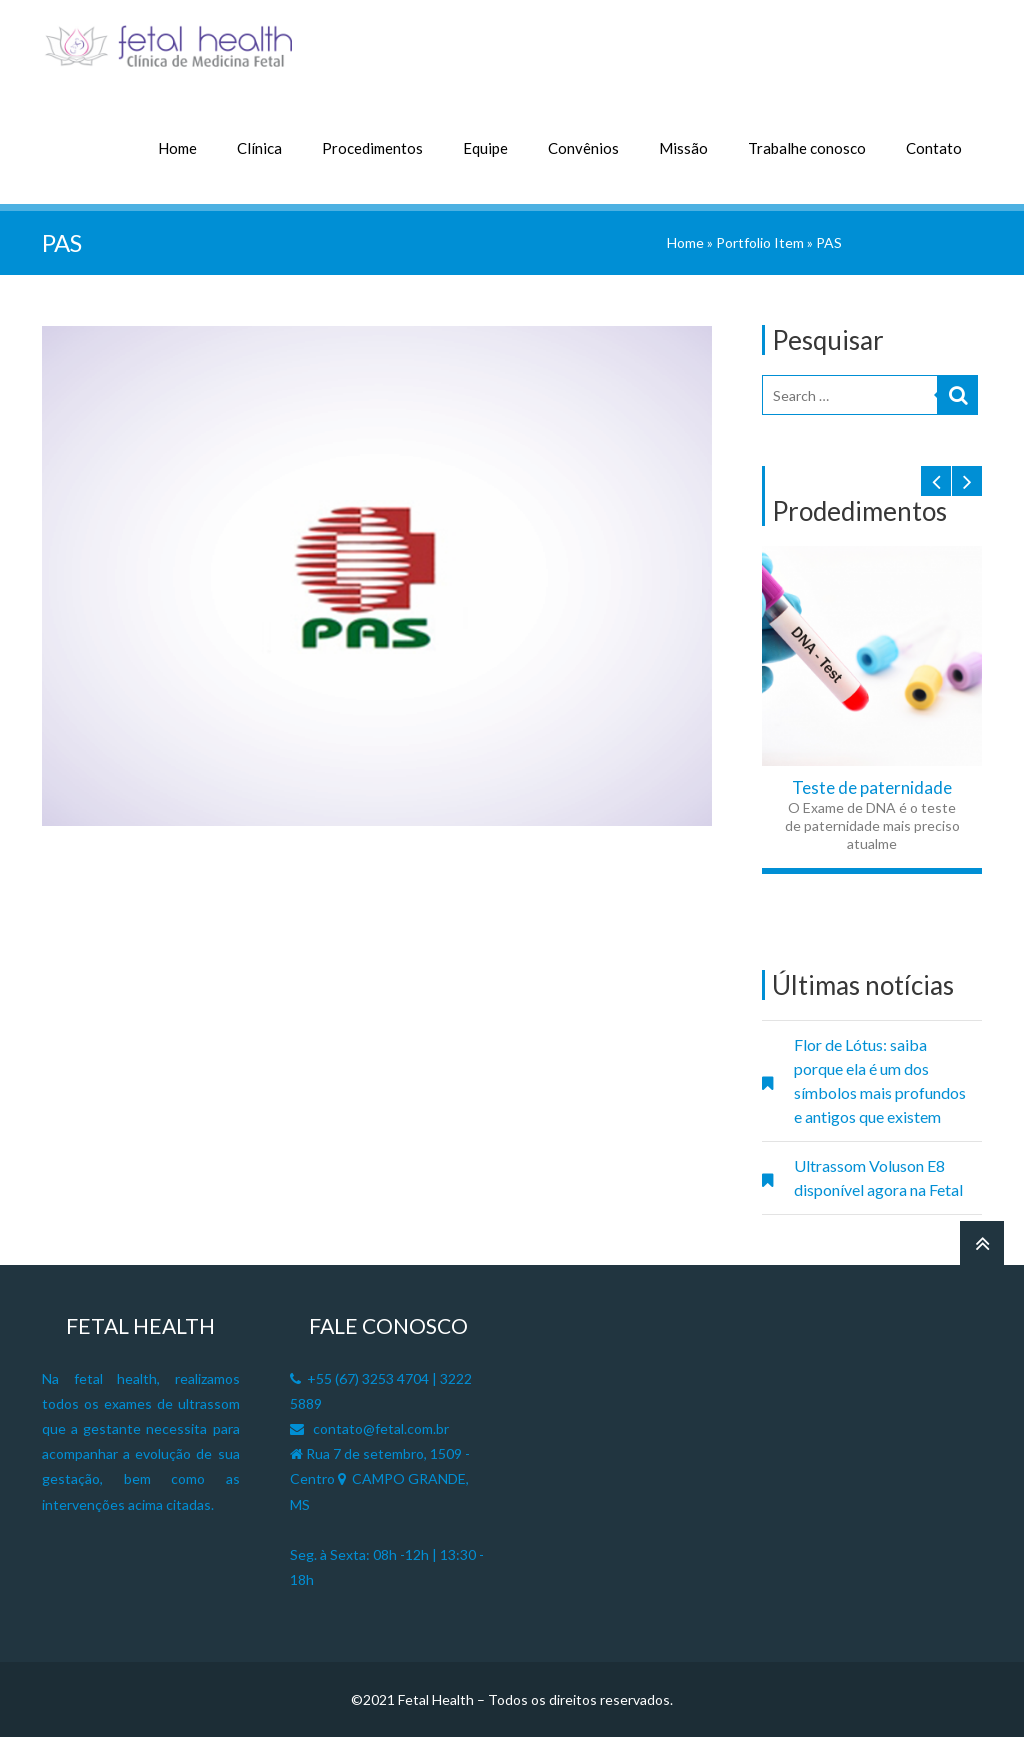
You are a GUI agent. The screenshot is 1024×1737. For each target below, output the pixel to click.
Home (177, 148)
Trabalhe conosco (807, 148)
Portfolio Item (760, 242)
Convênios (583, 148)
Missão (683, 148)
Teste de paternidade (872, 787)
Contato (934, 148)
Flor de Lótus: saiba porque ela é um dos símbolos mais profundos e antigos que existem (880, 1080)
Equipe (485, 148)
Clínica (259, 148)
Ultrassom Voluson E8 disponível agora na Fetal (878, 1177)
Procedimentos (372, 148)
